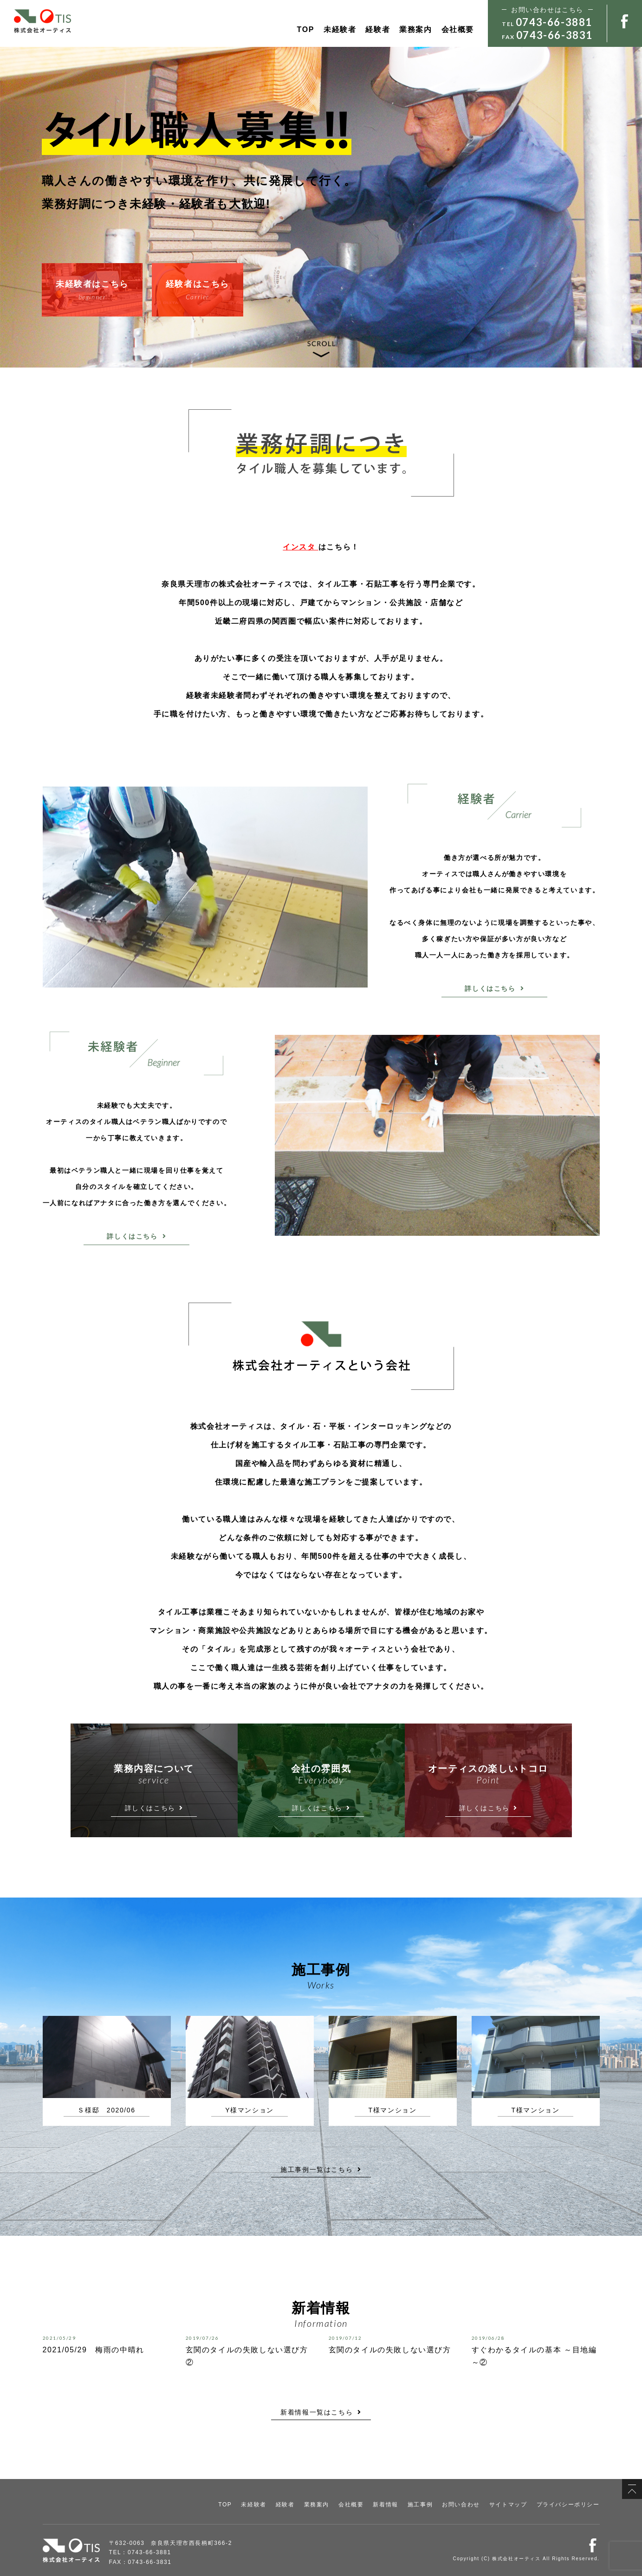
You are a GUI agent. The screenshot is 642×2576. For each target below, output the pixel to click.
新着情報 (385, 2504)
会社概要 (457, 29)
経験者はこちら (197, 290)
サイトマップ (508, 2504)
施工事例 (420, 2504)
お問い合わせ (461, 2504)
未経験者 (340, 29)
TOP (305, 29)
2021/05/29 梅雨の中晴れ (93, 2350)
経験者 (377, 29)
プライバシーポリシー (568, 2504)
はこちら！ (321, 547)
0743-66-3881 (554, 22)
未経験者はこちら (92, 290)
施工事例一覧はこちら (321, 2169)
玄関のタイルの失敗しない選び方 (390, 2350)
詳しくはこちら (494, 988)
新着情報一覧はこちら (321, 2412)
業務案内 (415, 29)
